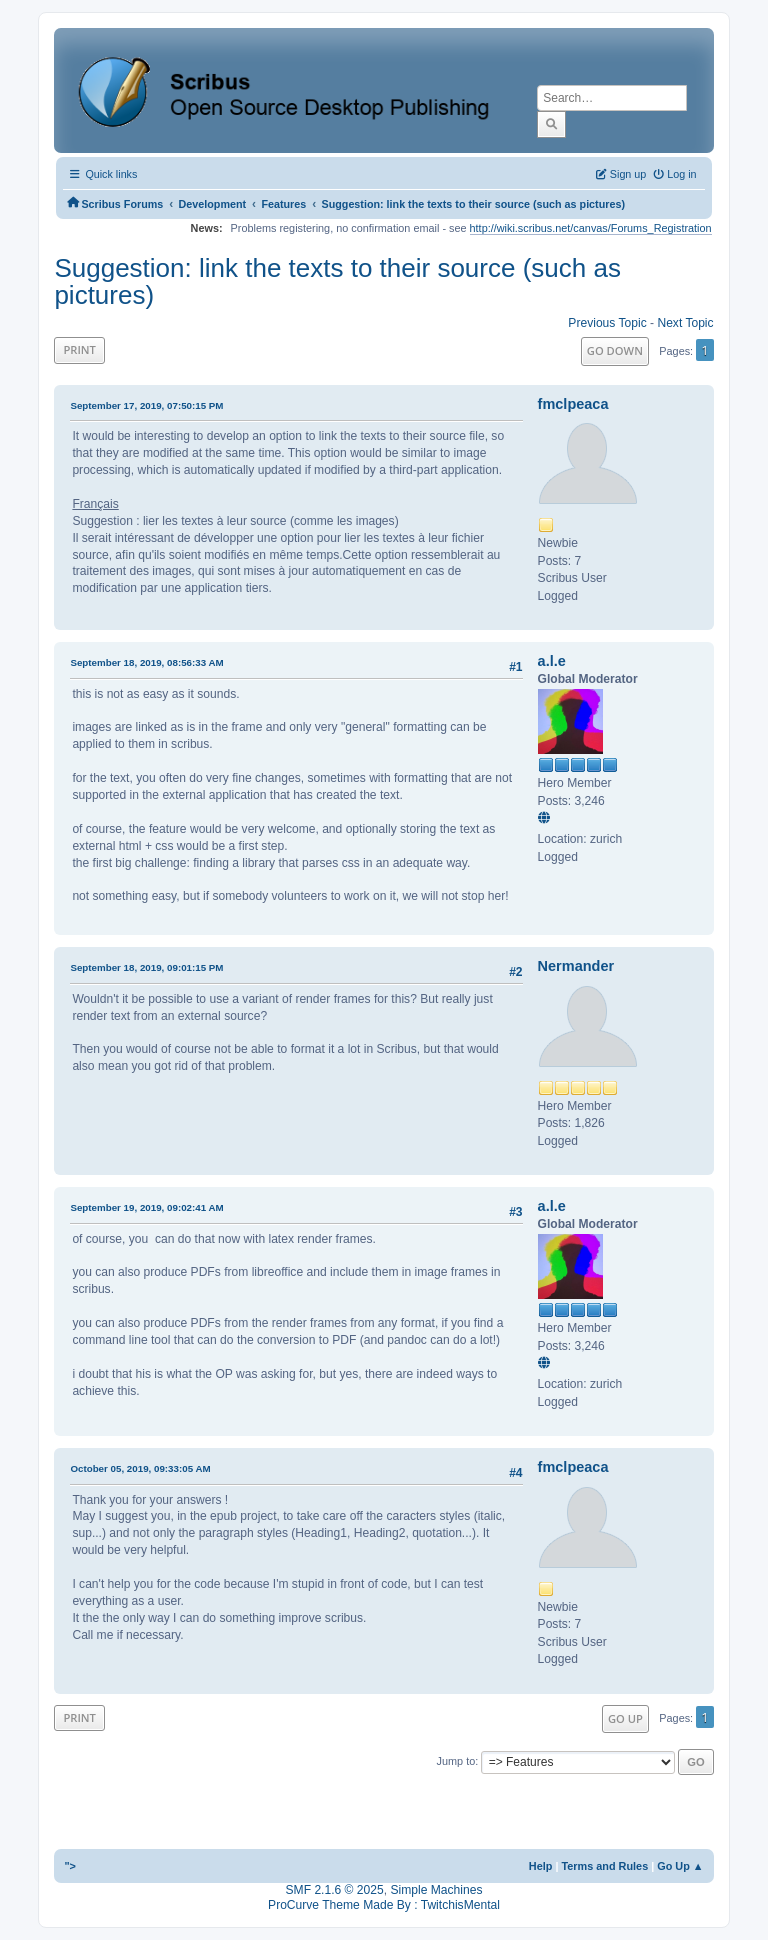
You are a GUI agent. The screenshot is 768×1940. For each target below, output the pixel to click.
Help (541, 1866)
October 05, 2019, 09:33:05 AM (140, 1468)
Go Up (625, 1718)
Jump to (456, 1761)
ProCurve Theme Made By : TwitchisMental (384, 1905)
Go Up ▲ (680, 1866)
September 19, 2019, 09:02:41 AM (146, 1207)
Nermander (576, 966)
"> (70, 1866)
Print (79, 349)
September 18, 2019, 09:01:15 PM (146, 967)
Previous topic (607, 323)
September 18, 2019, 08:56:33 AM (146, 662)
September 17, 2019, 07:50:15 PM (146, 405)
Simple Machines (436, 1890)
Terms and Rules (604, 1866)
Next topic (685, 323)
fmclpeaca (573, 404)
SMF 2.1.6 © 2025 (335, 1890)
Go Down (615, 350)
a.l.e (552, 661)
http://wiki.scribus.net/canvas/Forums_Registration (591, 228)
